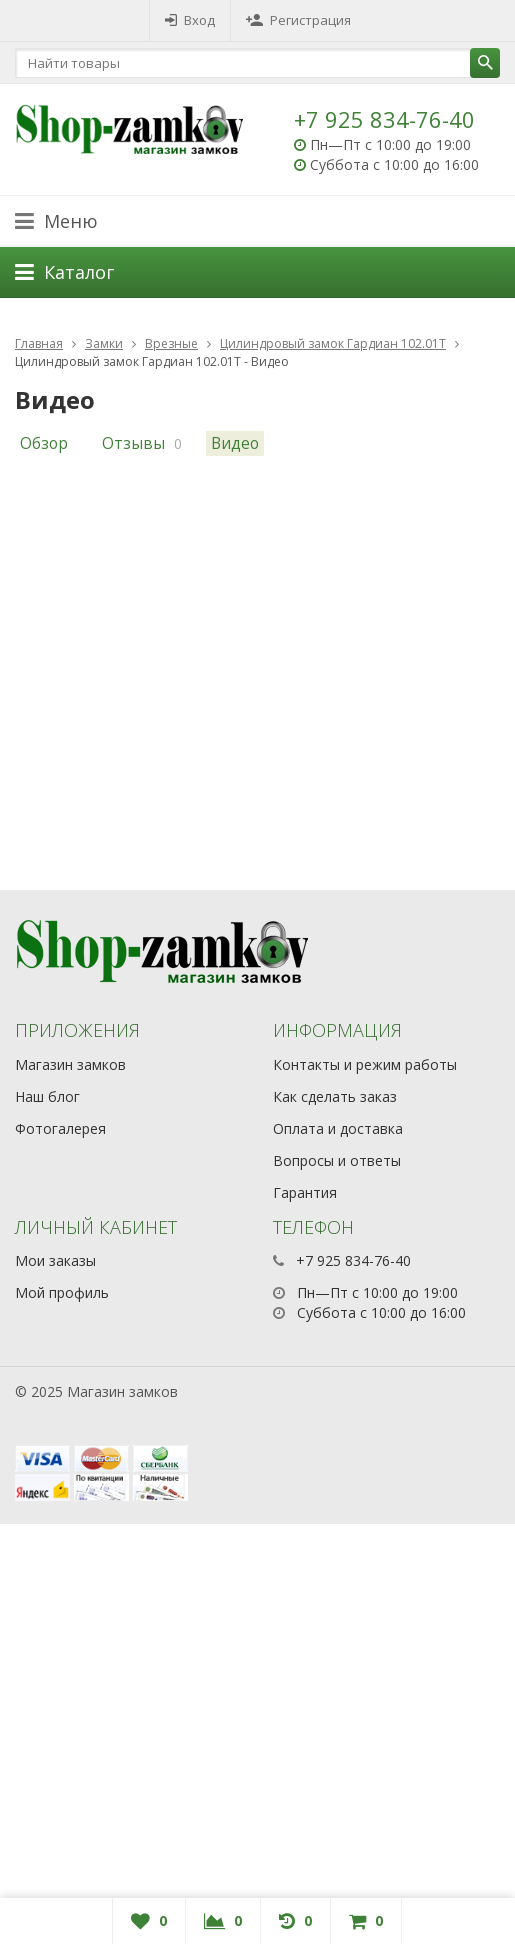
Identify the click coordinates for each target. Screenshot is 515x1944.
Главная (39, 343)
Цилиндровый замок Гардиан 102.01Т (333, 343)
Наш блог (47, 1096)
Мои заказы (55, 1260)
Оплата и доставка (338, 1128)
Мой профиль (62, 1292)
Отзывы (133, 443)
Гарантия (305, 1192)
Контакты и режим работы (365, 1064)
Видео (235, 443)
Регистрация (298, 20)
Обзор (44, 443)
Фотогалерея (60, 1128)
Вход (190, 20)
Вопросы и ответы (337, 1160)
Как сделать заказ (335, 1096)
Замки (104, 343)
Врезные (171, 343)
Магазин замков (70, 1064)
